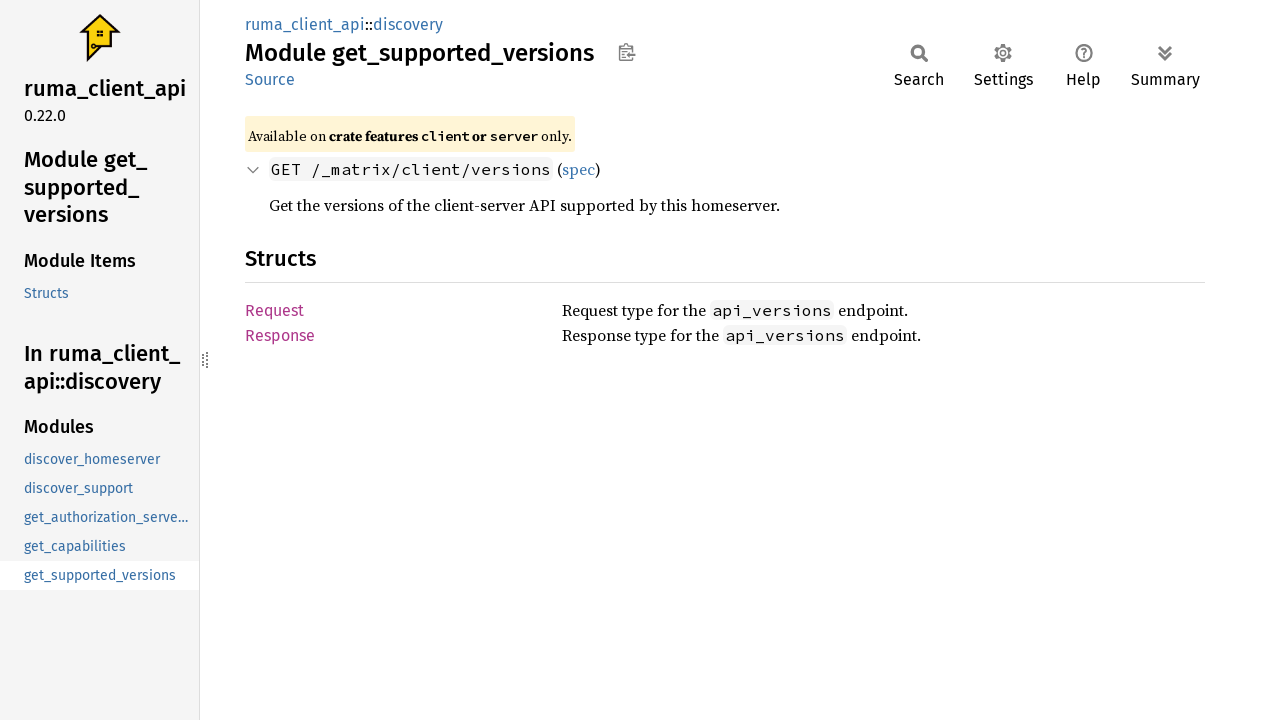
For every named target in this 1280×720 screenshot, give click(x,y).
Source (270, 79)
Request (274, 310)
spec (578, 169)
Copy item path (626, 52)
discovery (408, 24)
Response (280, 335)
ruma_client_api (305, 24)
